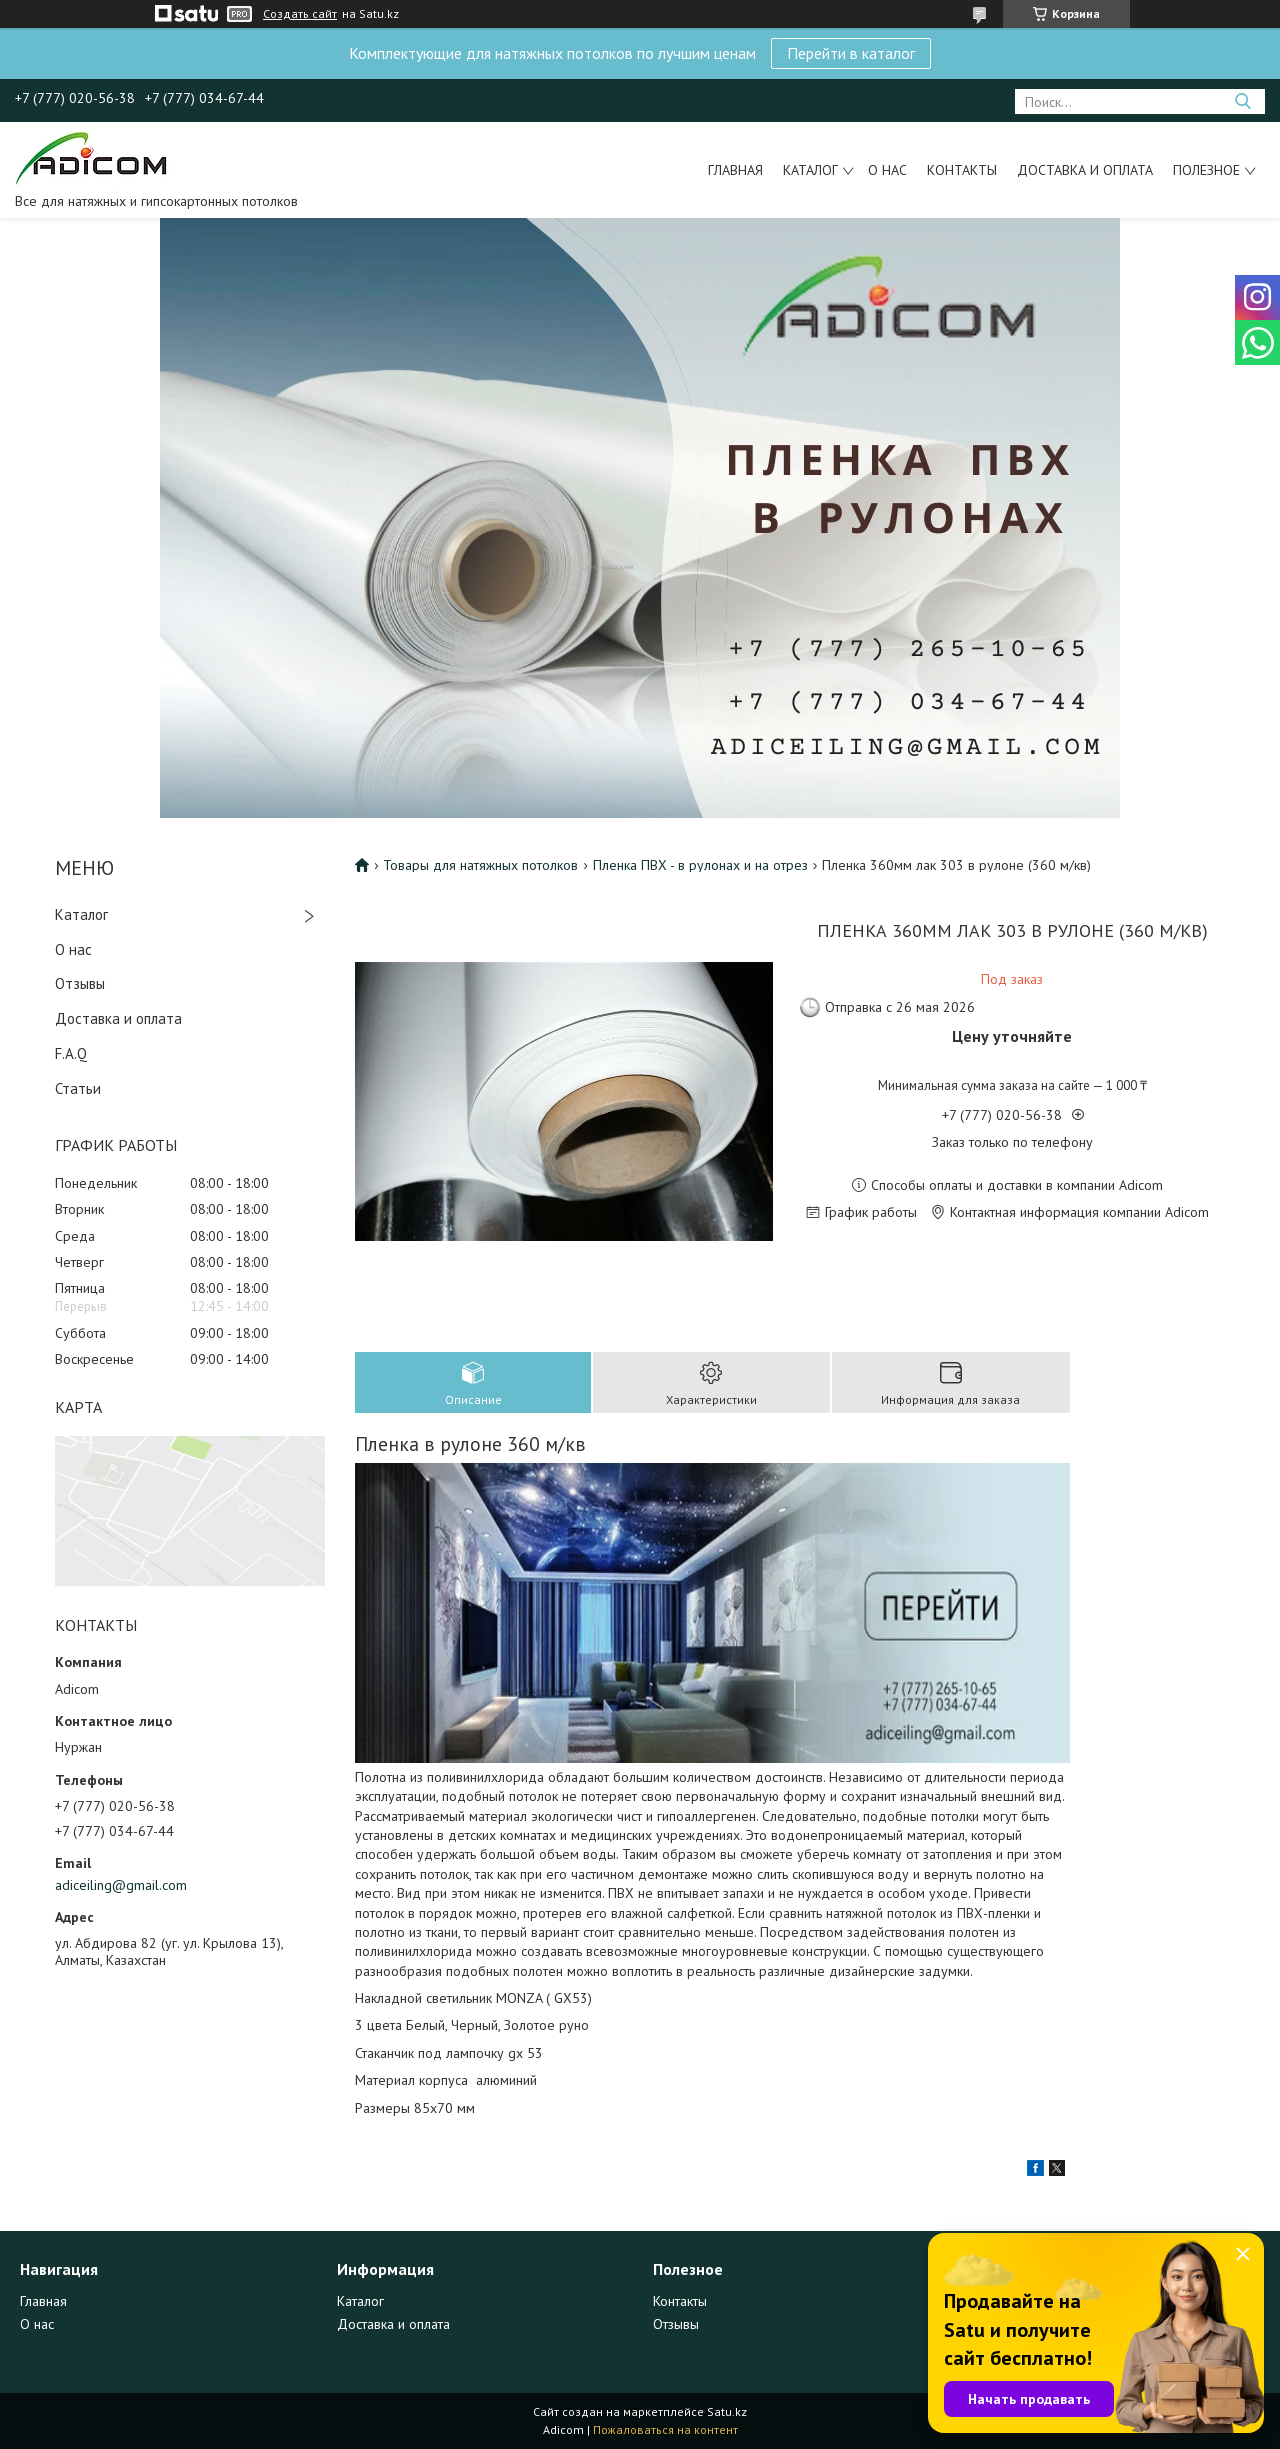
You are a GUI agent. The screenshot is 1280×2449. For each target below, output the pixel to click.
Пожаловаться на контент (665, 2429)
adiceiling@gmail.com (121, 1885)
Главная (735, 170)
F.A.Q (71, 1053)
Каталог (810, 170)
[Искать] (1242, 101)
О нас (887, 170)
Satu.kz (727, 2411)
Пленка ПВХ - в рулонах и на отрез (700, 865)
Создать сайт (300, 14)
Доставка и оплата (1085, 170)
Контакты (962, 170)
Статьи (78, 1088)
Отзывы (80, 983)
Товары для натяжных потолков (480, 865)
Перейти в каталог (851, 53)
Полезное (1206, 170)
